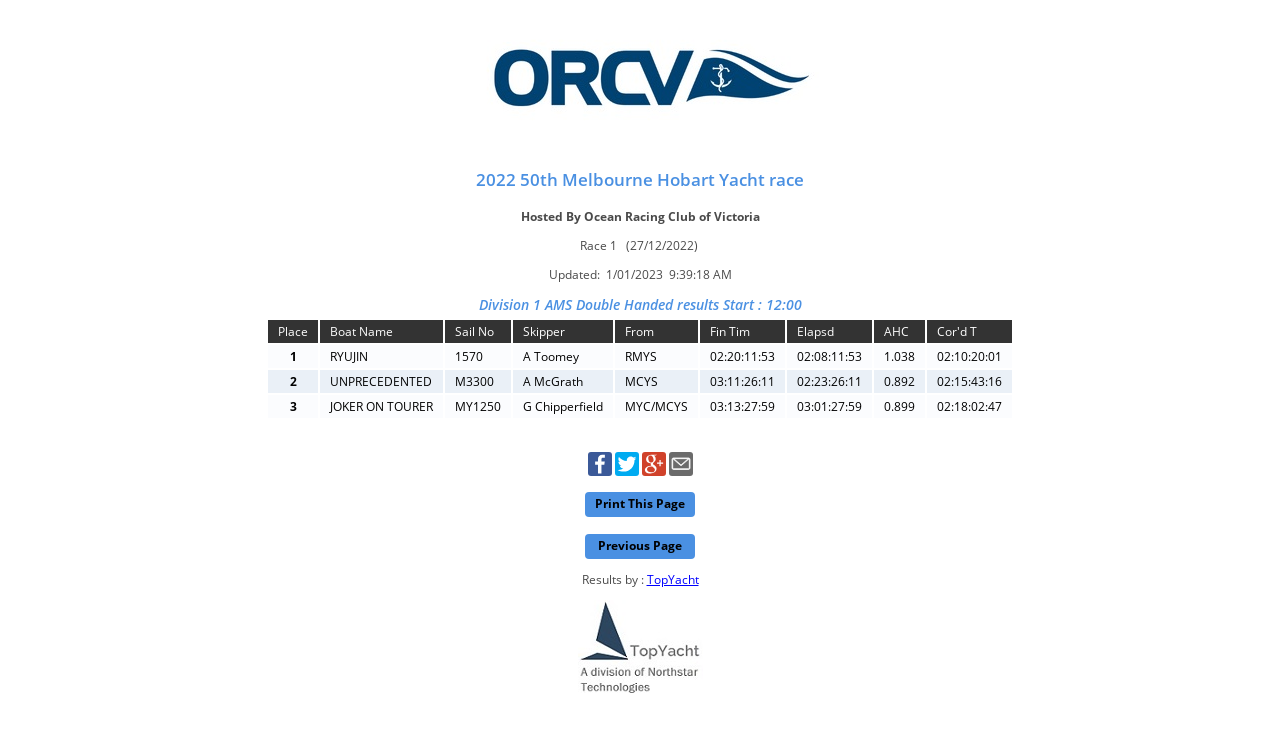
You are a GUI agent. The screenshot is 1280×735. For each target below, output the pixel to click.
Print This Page (640, 503)
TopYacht (673, 579)
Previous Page (640, 545)
